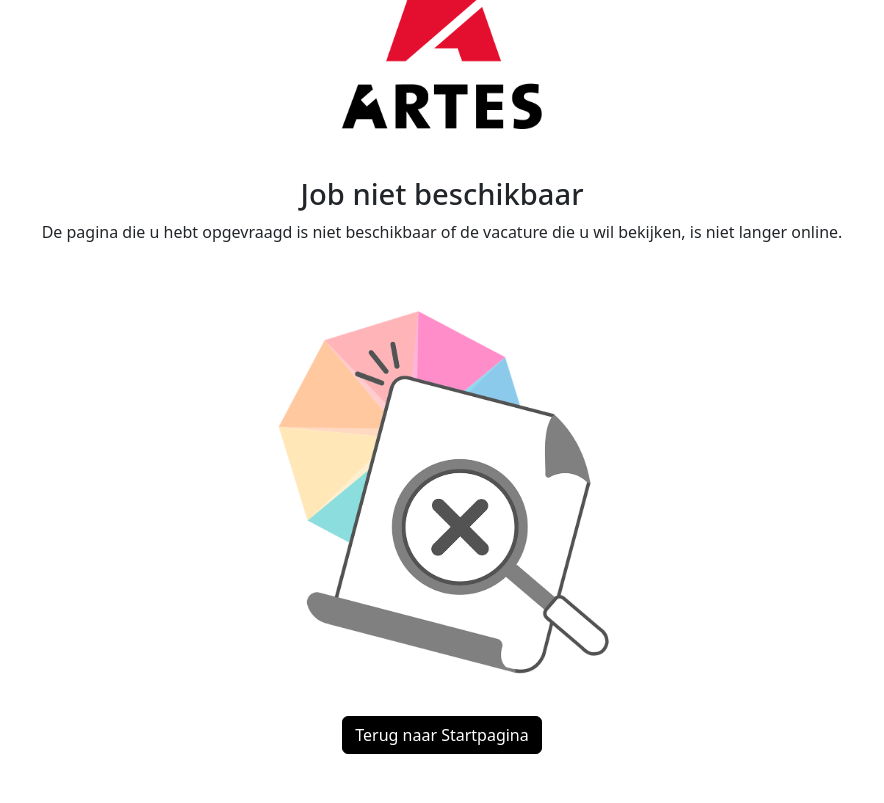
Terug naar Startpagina (441, 735)
